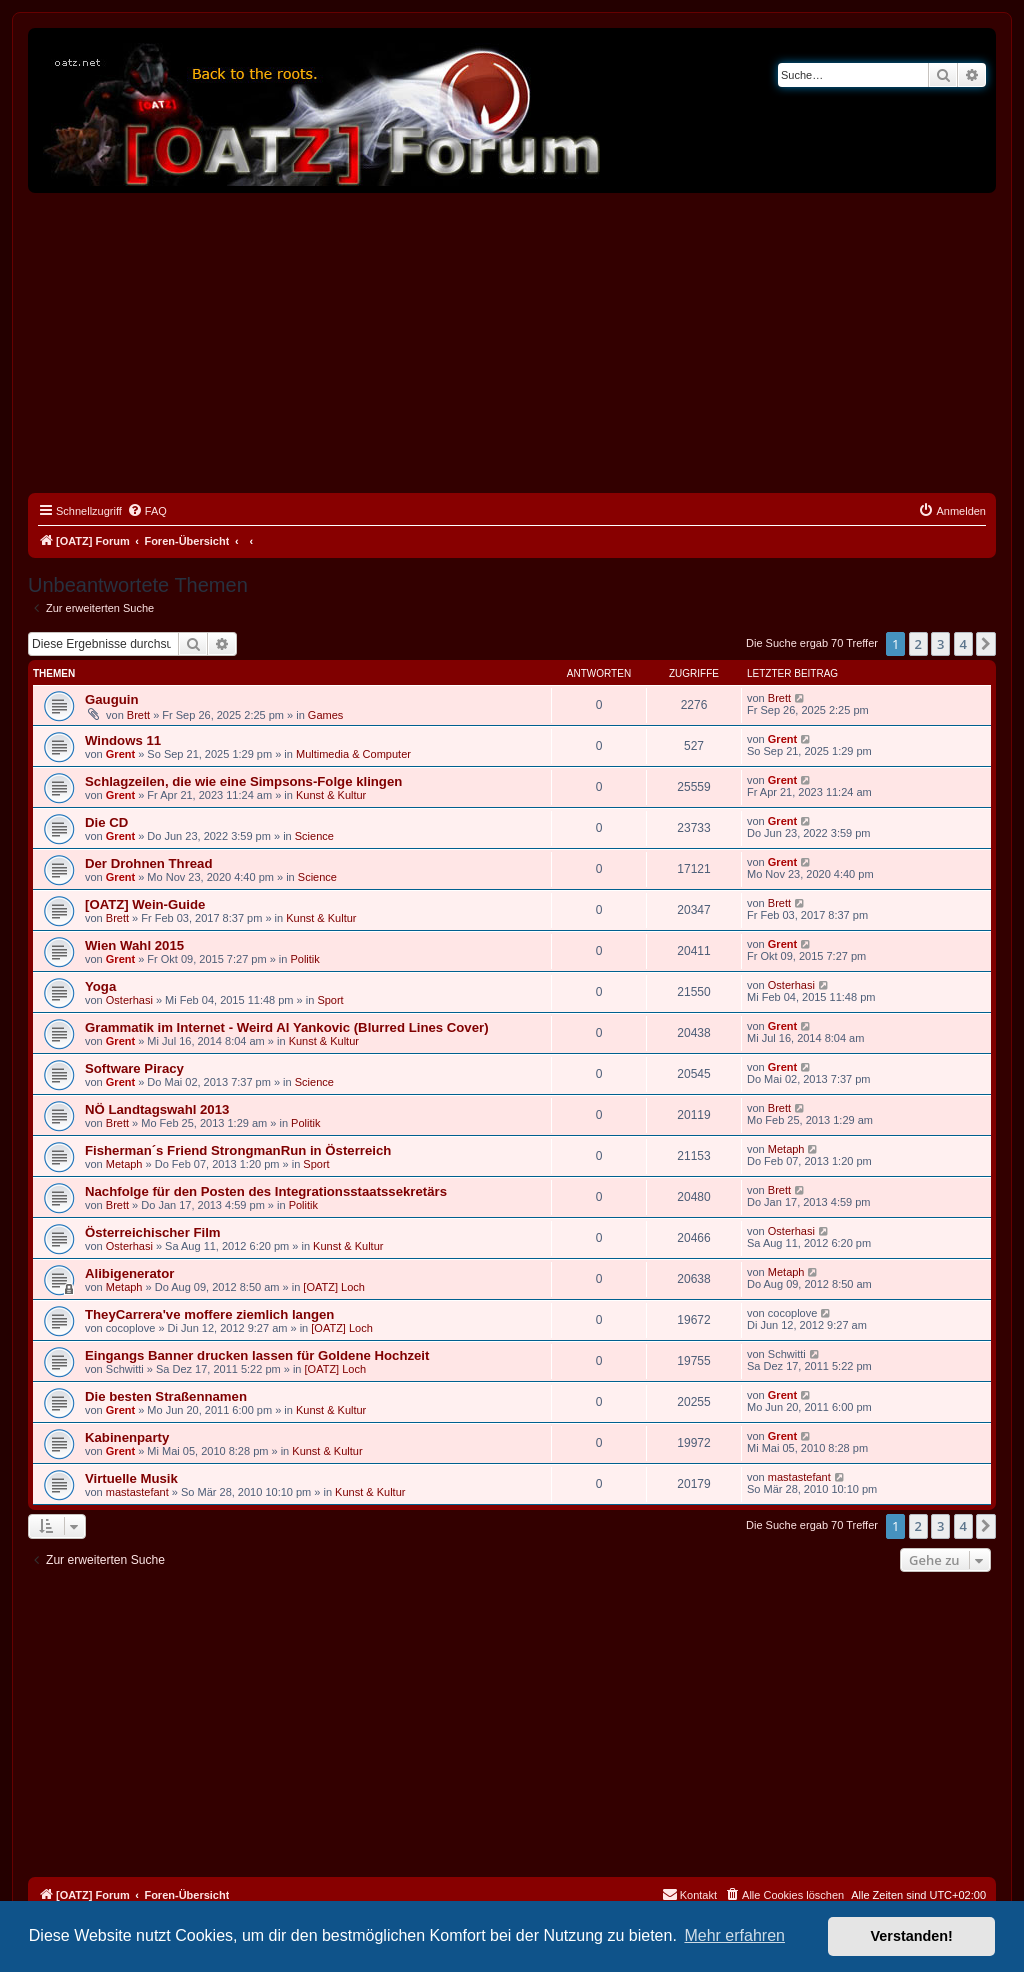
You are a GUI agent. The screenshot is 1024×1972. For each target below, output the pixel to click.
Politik (304, 959)
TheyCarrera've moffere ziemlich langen (209, 1314)
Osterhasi (129, 1000)
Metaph (124, 1164)
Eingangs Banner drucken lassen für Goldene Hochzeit (257, 1355)
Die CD (106, 822)
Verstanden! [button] (912, 1936)
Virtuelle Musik (131, 1478)
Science (314, 836)
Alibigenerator (129, 1273)
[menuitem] (147, 511)
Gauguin (111, 699)
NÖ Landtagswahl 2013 (157, 1109)
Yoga (100, 986)
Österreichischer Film (153, 1232)
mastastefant (137, 1492)
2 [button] (918, 644)
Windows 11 (123, 740)
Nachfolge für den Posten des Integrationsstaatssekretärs (266, 1191)
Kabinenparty (127, 1437)
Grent (120, 754)
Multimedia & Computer (353, 754)
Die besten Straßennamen (166, 1396)
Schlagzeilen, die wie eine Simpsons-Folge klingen (243, 781)
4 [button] (963, 644)
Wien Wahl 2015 (134, 945)
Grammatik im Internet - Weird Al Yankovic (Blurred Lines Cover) (287, 1027)
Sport (330, 1000)
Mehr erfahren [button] (734, 1935)
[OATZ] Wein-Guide (145, 904)
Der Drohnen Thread (149, 863)
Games (325, 715)
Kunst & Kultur (331, 795)
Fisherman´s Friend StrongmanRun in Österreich (238, 1150)
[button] (986, 644)
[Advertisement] (512, 343)
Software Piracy (134, 1068)
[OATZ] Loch (334, 1287)
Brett (138, 715)
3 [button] (940, 644)
